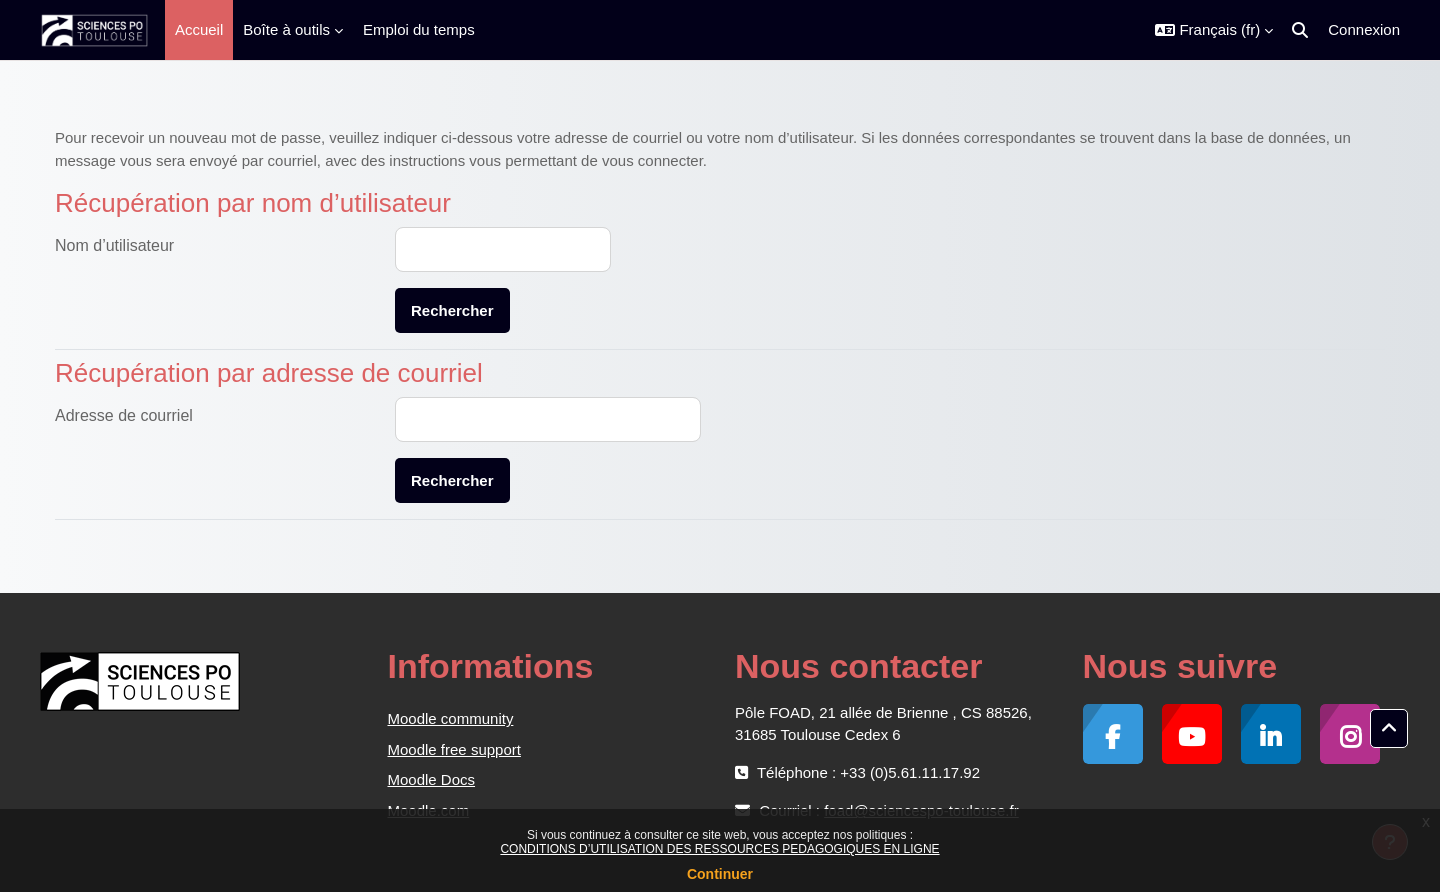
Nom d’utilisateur (114, 245)
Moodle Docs (432, 779)
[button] (1214, 30)
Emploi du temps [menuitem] (419, 29)
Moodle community (451, 718)
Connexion (1364, 29)
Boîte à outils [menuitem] (286, 29)
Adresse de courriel (124, 415)
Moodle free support (454, 749)
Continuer (720, 874)
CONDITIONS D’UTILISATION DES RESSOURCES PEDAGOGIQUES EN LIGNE (719, 849)
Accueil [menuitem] (199, 29)
